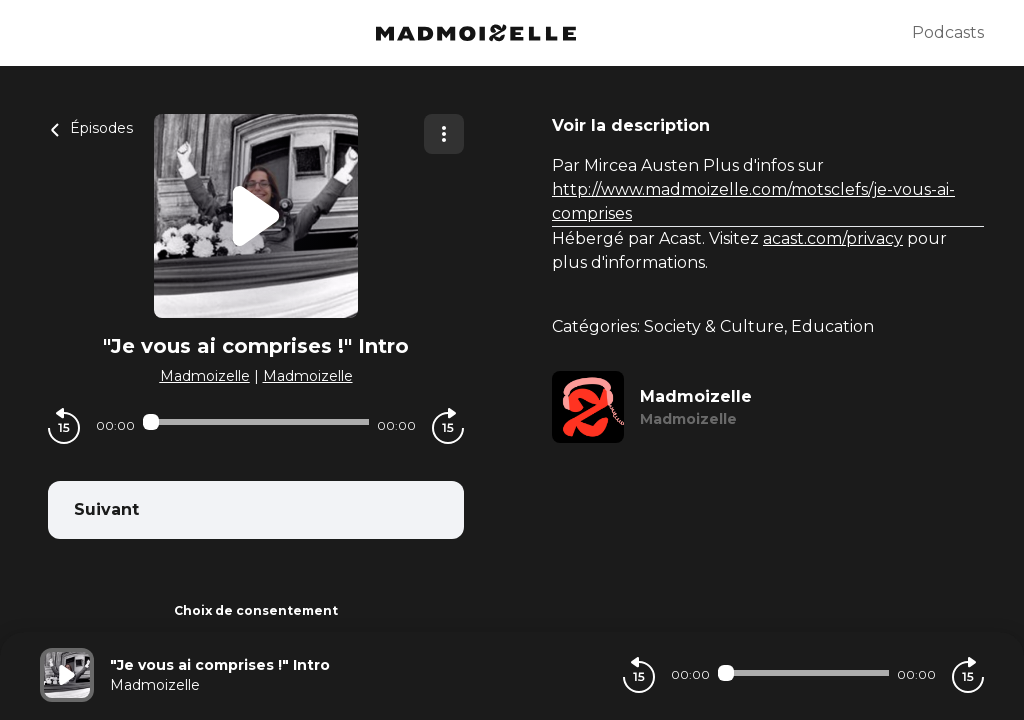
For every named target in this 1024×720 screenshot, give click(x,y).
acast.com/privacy (833, 238)
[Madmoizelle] (476, 33)
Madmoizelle (205, 376)
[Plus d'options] (444, 134)
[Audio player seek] (256, 422)
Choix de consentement (256, 610)
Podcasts (948, 32)
